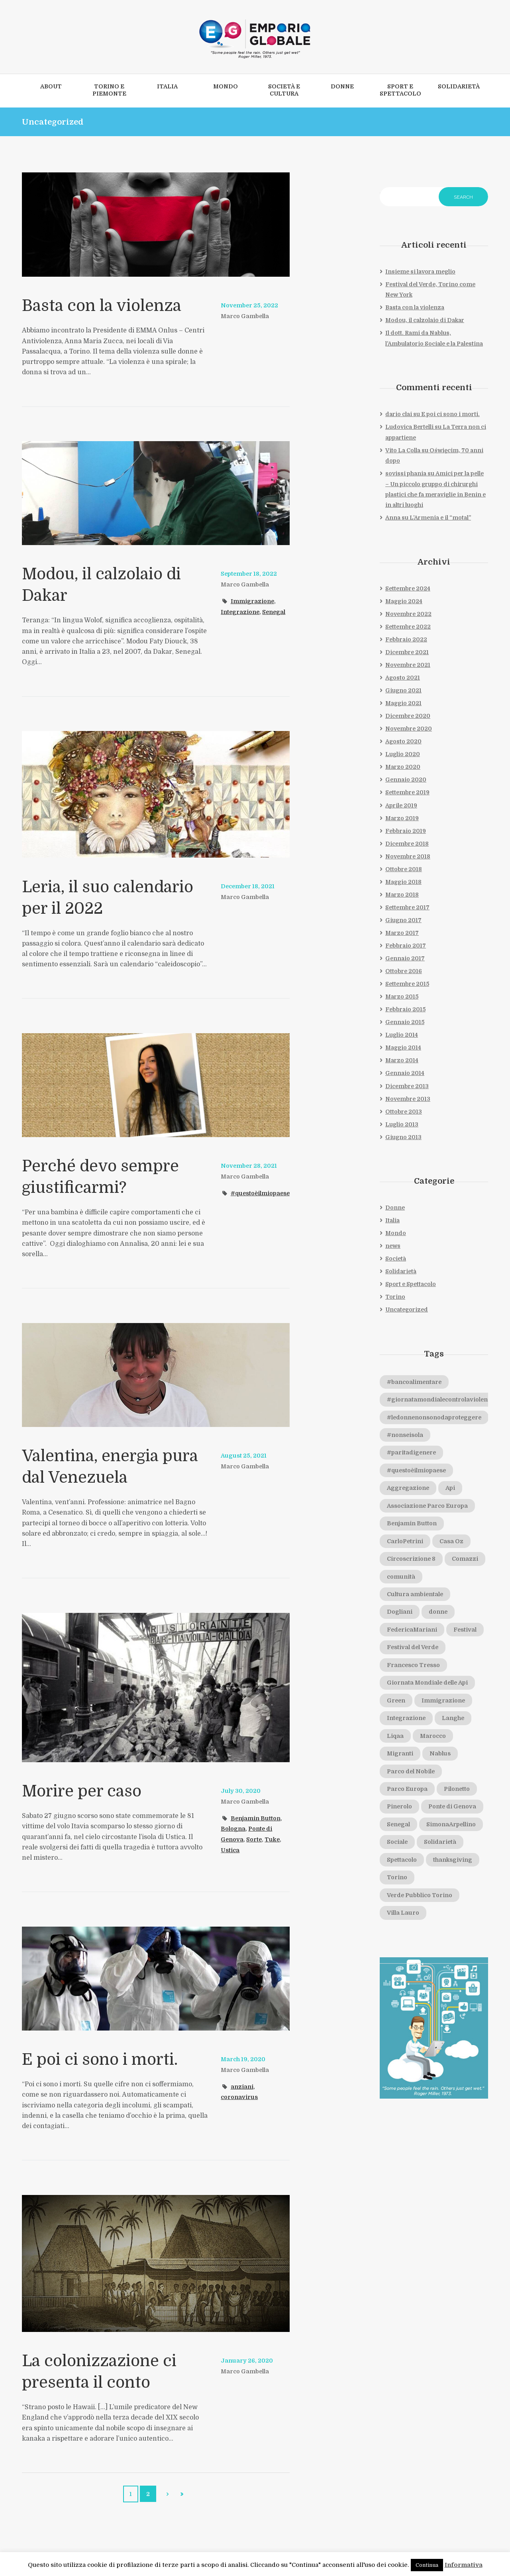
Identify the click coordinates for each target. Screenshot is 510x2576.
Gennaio (405, 781)
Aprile (401, 806)
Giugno (403, 691)
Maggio (403, 602)
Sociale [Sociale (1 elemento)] (397, 1846)
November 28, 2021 (249, 1166)
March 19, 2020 (243, 2059)
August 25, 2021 (244, 1455)
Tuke (273, 1839)
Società (395, 1261)
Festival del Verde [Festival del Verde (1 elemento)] (413, 1651)
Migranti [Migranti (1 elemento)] (400, 1757)
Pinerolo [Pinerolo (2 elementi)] (399, 1810)
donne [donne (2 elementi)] (438, 1615)
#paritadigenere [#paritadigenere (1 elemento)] (412, 1455)
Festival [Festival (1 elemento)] (466, 1633)
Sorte (255, 1839)
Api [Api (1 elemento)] (451, 1491)
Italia (392, 1223)
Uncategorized (406, 1312)
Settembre (407, 589)
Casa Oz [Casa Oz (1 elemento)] (452, 1544)
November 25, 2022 (250, 305)
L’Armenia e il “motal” (440, 518)
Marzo (402, 768)
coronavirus (239, 2097)
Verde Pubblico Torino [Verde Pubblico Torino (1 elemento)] (420, 1899)
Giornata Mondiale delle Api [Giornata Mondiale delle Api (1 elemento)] (428, 1686)
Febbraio (406, 640)
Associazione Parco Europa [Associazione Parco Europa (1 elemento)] (427, 1508)
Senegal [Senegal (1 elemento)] (399, 1828)
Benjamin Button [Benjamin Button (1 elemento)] (412, 1526)
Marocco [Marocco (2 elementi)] (433, 1739)
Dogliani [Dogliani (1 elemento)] (399, 1615)
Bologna (233, 1829)
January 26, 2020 (247, 2360)
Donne (395, 1210)
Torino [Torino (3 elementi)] (397, 1881)
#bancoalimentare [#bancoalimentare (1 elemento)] (414, 1384)
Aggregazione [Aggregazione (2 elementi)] (408, 1491)
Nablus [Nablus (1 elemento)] (440, 1757)
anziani (242, 2086)
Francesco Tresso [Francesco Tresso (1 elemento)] (414, 1668)
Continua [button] (427, 2565)
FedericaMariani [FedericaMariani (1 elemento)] (412, 1633)
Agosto (402, 679)
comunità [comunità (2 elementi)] (444, 1579)
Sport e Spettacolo (410, 1287)
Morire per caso (82, 1791)
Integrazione (240, 612)
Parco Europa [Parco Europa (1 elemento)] (407, 1792)
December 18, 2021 (248, 886)
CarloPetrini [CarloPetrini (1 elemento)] (405, 1544)
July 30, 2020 (241, 1791)
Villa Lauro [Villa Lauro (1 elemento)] (403, 1916)
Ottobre (403, 871)
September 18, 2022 (249, 574)
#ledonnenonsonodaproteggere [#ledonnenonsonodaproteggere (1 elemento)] (435, 1420)
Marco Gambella (245, 316)
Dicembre (407, 653)
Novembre (408, 615)
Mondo (395, 1235)
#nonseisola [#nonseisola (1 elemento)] (405, 1438)
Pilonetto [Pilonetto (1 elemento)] (457, 1792)
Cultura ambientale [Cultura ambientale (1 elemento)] (415, 1597)
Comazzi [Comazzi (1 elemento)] (400, 1579)
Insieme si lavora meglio (420, 271)
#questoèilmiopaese (251, 1204)
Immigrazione (253, 601)
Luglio (402, 755)
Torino (395, 1299)
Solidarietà (400, 1274)
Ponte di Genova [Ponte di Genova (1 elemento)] (453, 1810)
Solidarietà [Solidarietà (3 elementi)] (440, 1846)
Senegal (275, 612)
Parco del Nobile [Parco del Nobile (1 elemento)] (411, 1774)
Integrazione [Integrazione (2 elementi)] (406, 1721)
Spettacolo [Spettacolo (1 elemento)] (402, 1863)
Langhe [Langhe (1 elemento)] (454, 1721)
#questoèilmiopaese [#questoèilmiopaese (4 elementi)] (417, 1473)
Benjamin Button (256, 1818)
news (392, 1248)
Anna (392, 518)
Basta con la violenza (103, 306)
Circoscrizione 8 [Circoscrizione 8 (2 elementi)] (411, 1562)
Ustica (230, 1850)
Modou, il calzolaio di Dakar (424, 320)
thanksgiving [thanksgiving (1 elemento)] (453, 1863)
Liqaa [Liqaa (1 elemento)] (395, 1739)
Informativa (464, 2564)
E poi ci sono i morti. (100, 2059)
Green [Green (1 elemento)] (396, 1703)
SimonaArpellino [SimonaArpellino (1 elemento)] (452, 1828)
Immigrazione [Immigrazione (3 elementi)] (444, 1703)
